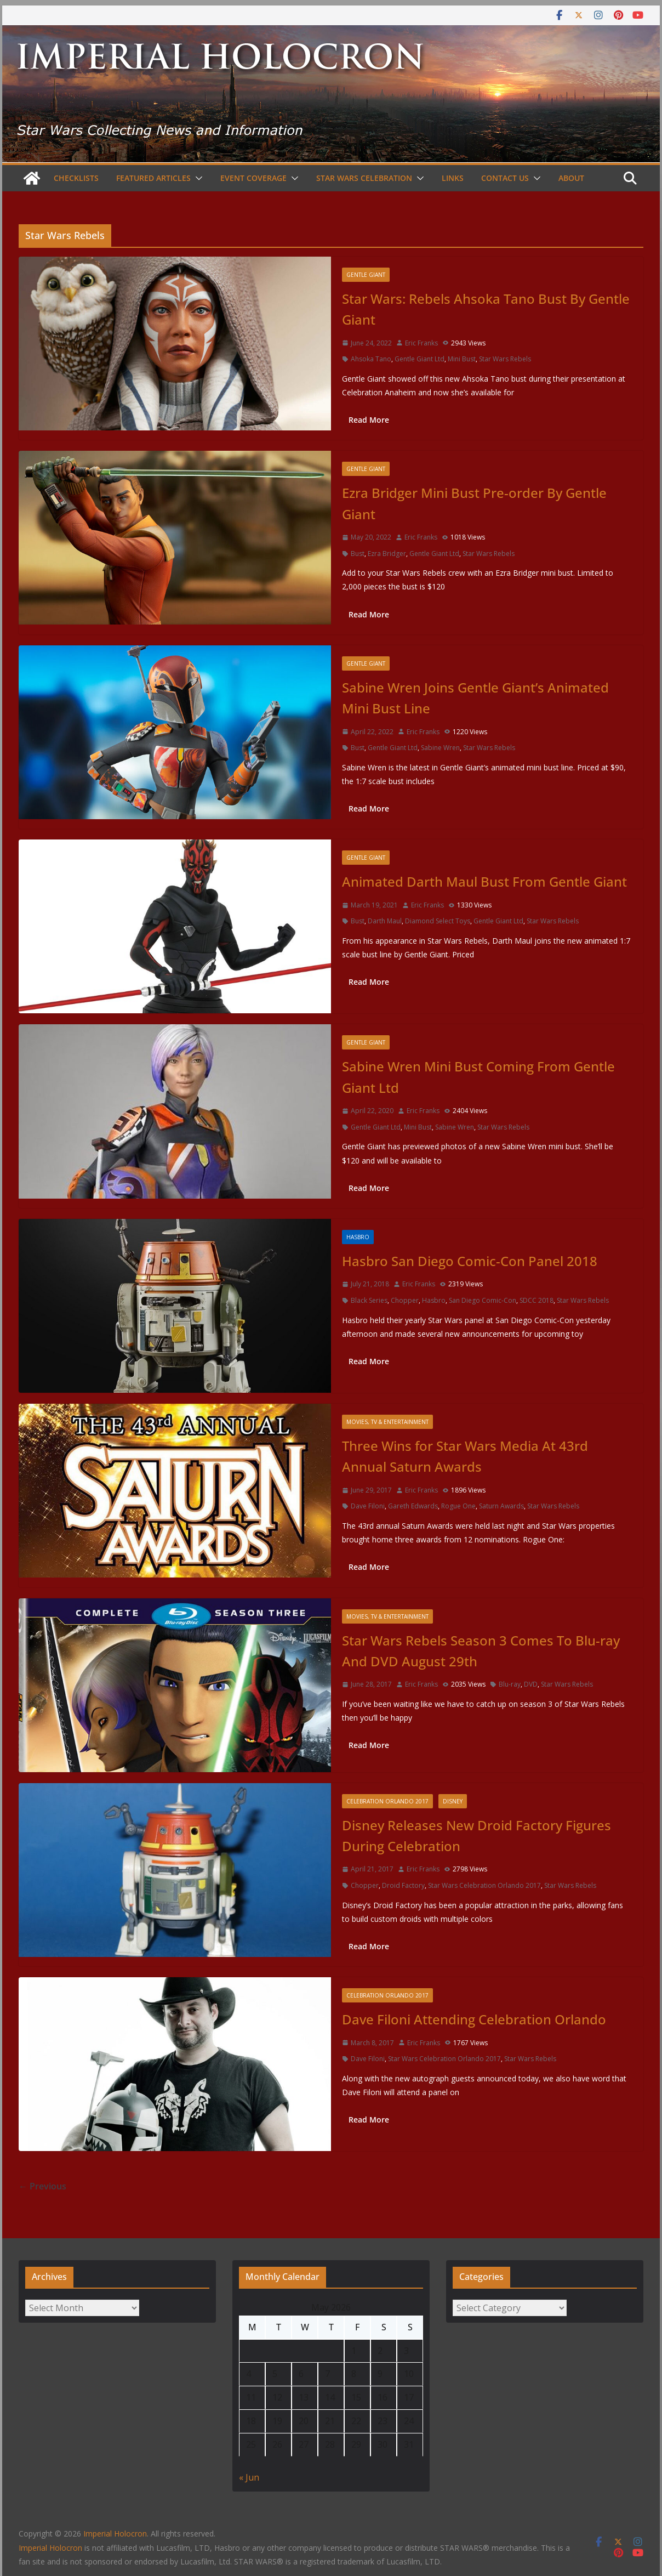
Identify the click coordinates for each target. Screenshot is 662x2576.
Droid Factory (403, 1885)
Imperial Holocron (50, 2548)
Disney (453, 1801)
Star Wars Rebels (505, 359)
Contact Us (505, 178)
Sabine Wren (440, 747)
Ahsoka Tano (371, 359)
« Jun (249, 2477)
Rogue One (458, 1506)
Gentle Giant (365, 275)
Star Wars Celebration (364, 178)
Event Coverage (253, 178)
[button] (197, 178)
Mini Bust (462, 359)
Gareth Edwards (413, 1506)
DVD (531, 1684)
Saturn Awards (501, 1506)
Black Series (369, 1300)
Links (453, 178)
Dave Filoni (368, 1506)
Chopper (405, 1300)
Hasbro (357, 1237)
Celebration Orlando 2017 (387, 1801)
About (571, 178)
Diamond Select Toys (437, 921)
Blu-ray (510, 1684)
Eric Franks (421, 343)
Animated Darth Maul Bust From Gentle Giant (484, 881)
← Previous (42, 2186)
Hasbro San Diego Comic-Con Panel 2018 (469, 1261)
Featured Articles (153, 178)
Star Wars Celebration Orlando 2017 (484, 1885)
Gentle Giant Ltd (419, 359)
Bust (357, 553)
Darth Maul (385, 921)
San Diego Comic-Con (482, 1300)
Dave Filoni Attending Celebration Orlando (474, 2019)
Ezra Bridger (387, 553)
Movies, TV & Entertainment (387, 1422)
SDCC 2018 (536, 1300)
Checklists (76, 178)
